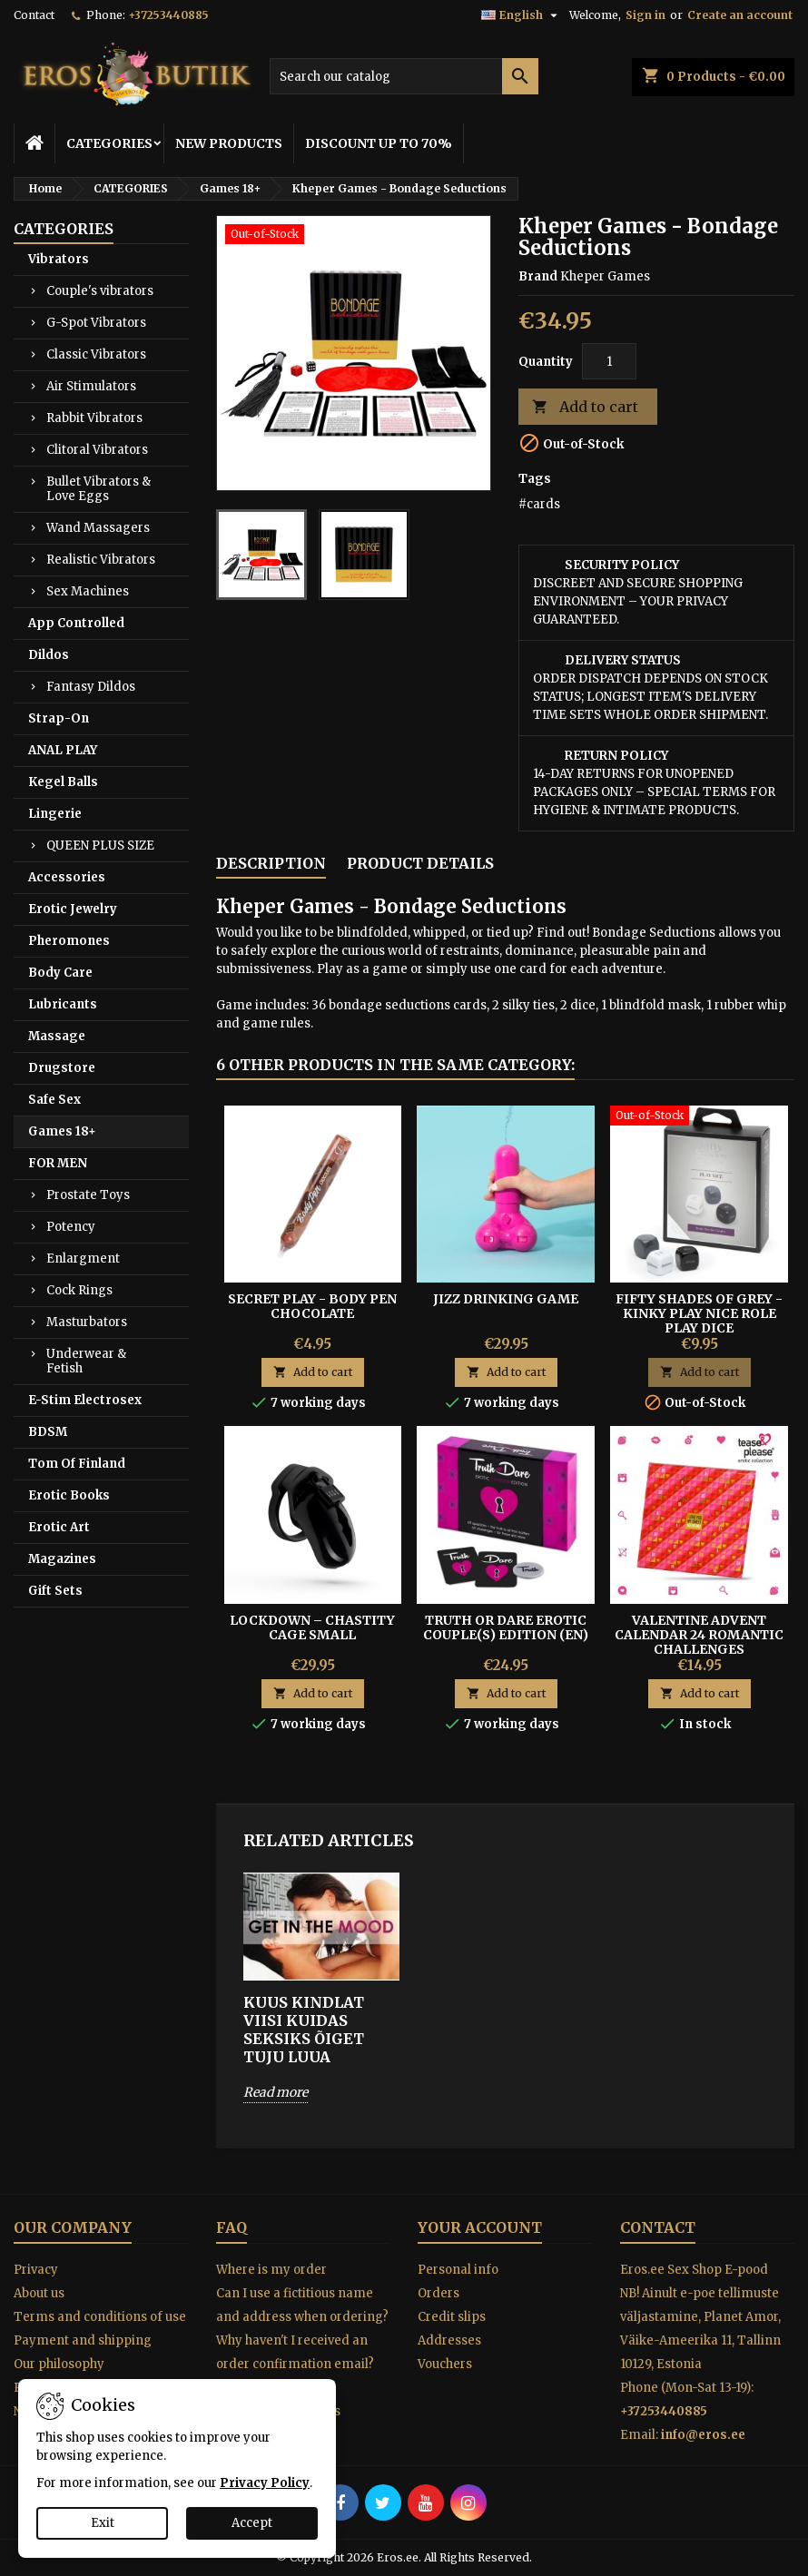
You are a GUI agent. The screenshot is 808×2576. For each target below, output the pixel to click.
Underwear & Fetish (86, 1361)
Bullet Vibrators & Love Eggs (98, 489)
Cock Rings (79, 1290)
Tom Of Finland (76, 1463)
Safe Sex (54, 1099)
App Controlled (76, 623)
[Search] (404, 76)
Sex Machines (87, 591)
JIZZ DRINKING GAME (505, 1299)
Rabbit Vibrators (94, 418)
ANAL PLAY (62, 750)
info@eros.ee (703, 2435)
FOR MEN (57, 1163)
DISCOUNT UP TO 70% (378, 143)
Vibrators (58, 259)
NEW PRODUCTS (228, 143)
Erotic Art (59, 1527)
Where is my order (271, 2269)
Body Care (60, 972)
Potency (70, 1226)
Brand (537, 276)
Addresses (449, 2340)
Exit (102, 2523)
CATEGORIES (109, 143)
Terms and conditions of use (100, 2317)
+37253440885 (168, 15)
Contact (34, 15)
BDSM (47, 1432)
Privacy (36, 2269)
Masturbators (86, 1322)
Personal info (458, 2269)
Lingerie (55, 813)
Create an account (740, 15)
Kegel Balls (63, 782)
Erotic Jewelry (72, 909)
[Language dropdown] (521, 15)
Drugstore (61, 1068)
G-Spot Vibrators (96, 322)
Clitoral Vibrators (97, 449)
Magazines (62, 1559)
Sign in (645, 15)
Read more (275, 2092)
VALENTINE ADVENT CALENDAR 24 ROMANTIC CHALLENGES (699, 1634)
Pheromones (69, 941)
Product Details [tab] (420, 863)
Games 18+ (62, 1131)
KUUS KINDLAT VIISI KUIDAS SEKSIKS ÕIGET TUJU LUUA (303, 2029)
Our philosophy (59, 2364)
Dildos (48, 655)
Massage (56, 1036)
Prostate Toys (88, 1195)
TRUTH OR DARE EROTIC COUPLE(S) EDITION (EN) (505, 1627)
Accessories (66, 877)
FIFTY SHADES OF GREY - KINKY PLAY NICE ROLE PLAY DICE (699, 1313)
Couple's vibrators (99, 291)
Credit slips (452, 2317)
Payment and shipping (83, 2340)
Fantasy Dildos (90, 686)
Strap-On (58, 718)
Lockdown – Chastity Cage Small (312, 1627)
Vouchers (445, 2364)
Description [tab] (271, 863)
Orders (438, 2293)
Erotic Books (69, 1495)
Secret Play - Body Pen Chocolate (312, 1306)
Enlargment (83, 1258)
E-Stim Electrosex (85, 1400)
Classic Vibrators (96, 354)
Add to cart (585, 407)
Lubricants (62, 1004)
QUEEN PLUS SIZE (100, 845)
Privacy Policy (265, 2483)
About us (39, 2293)
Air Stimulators (91, 386)
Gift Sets (55, 1590)
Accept (252, 2523)
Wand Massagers (98, 528)
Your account (480, 2227)
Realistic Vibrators (100, 559)
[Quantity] (609, 361)
